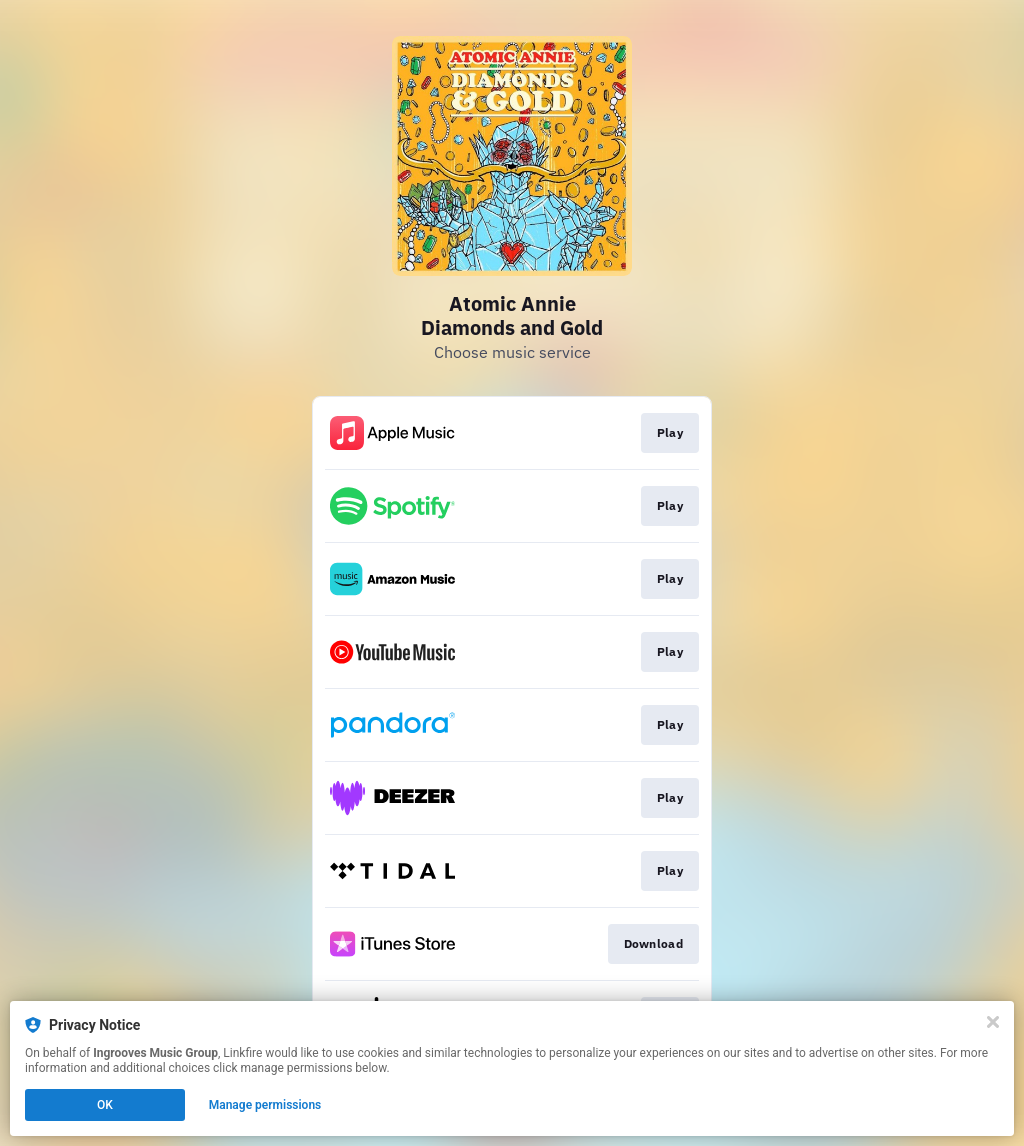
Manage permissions (265, 1105)
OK (105, 1105)
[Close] (993, 1022)
